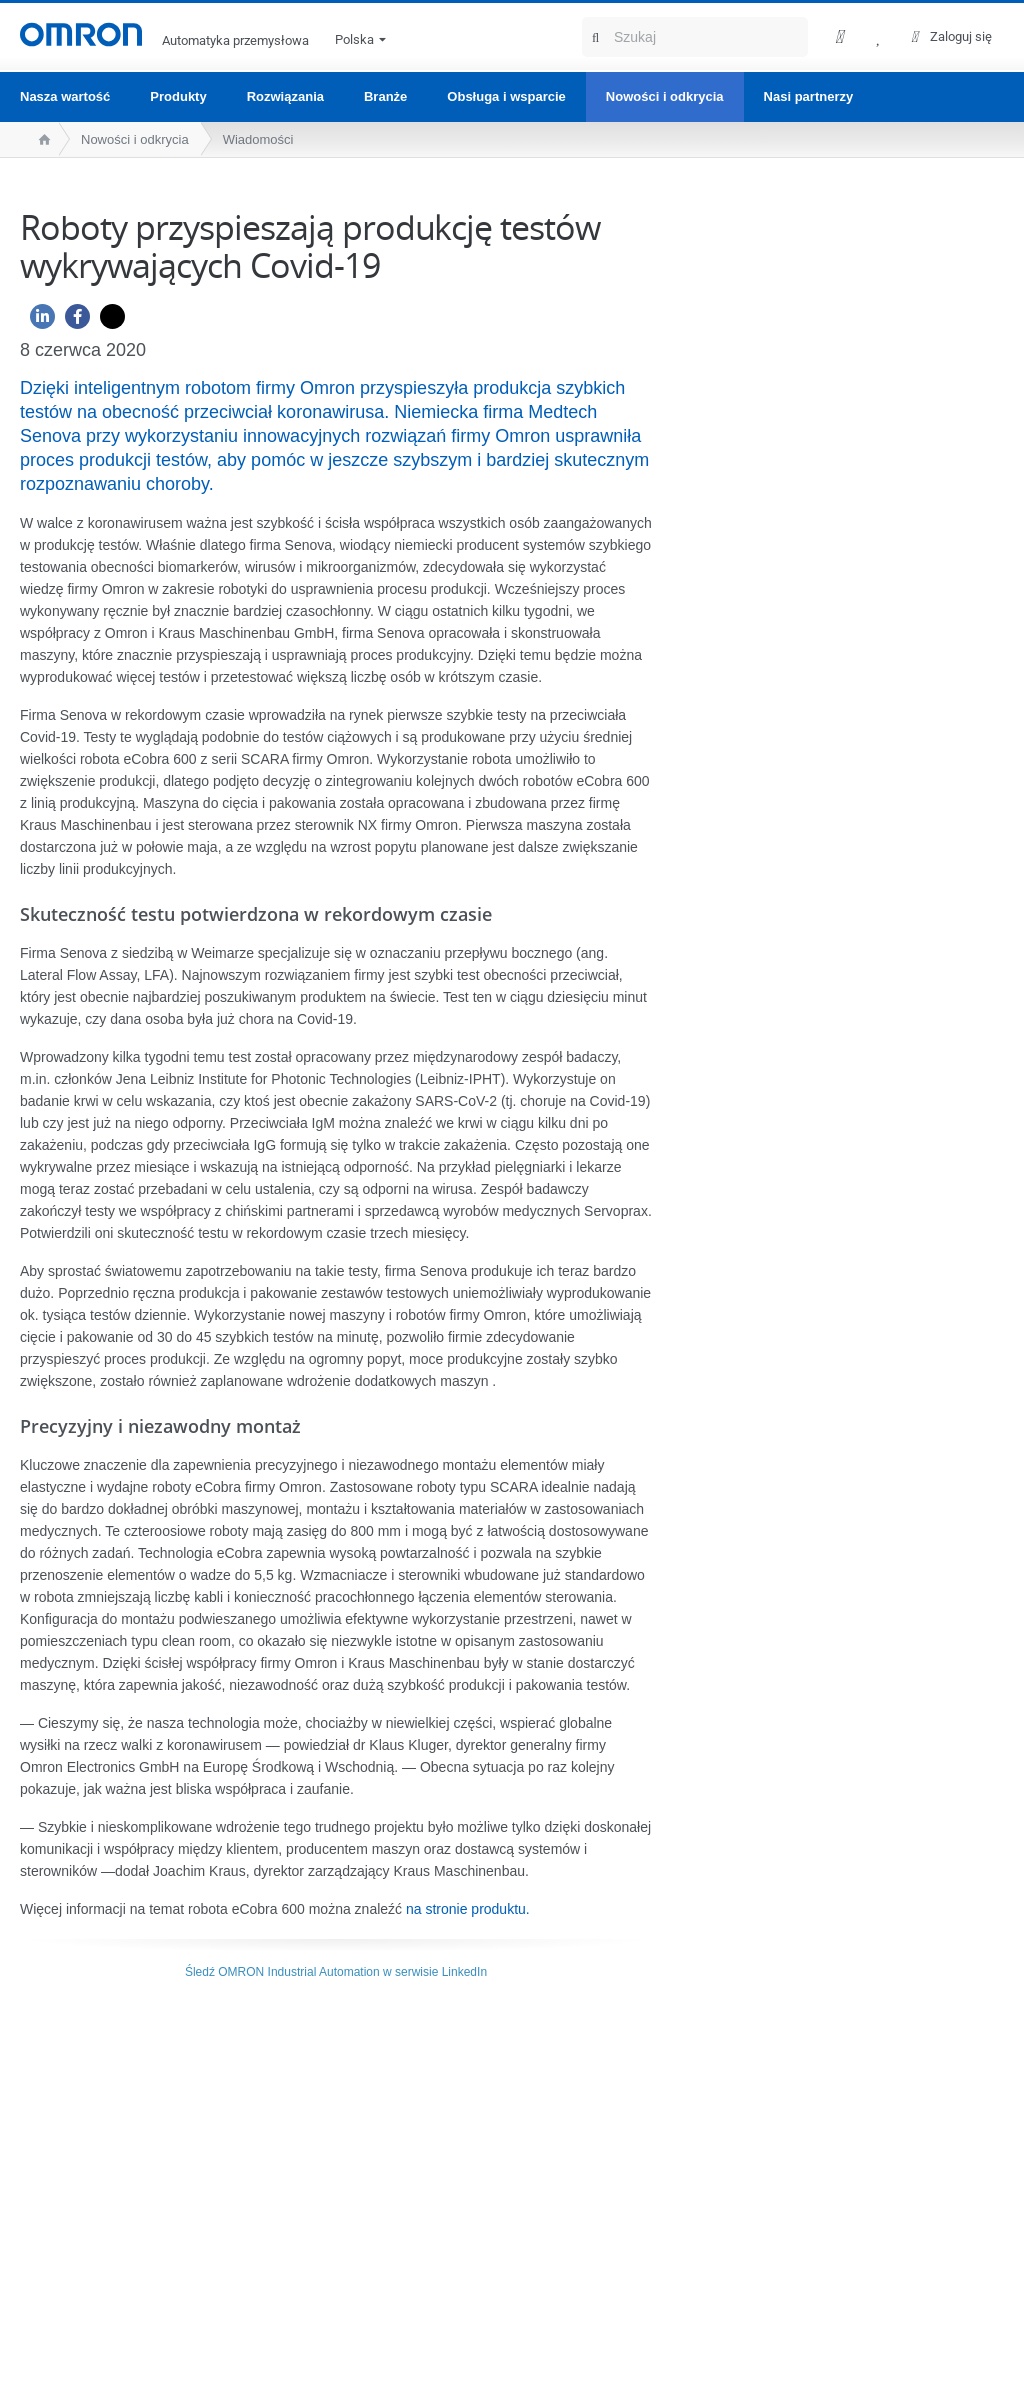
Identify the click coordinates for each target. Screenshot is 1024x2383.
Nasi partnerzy (809, 96)
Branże (385, 96)
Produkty (178, 96)
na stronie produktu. (468, 1909)
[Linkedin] (37, 321)
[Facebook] (72, 321)
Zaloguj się (961, 36)
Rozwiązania (285, 96)
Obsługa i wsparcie (506, 96)
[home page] (39, 139)
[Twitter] (107, 321)
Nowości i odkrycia (665, 96)
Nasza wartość (65, 96)
